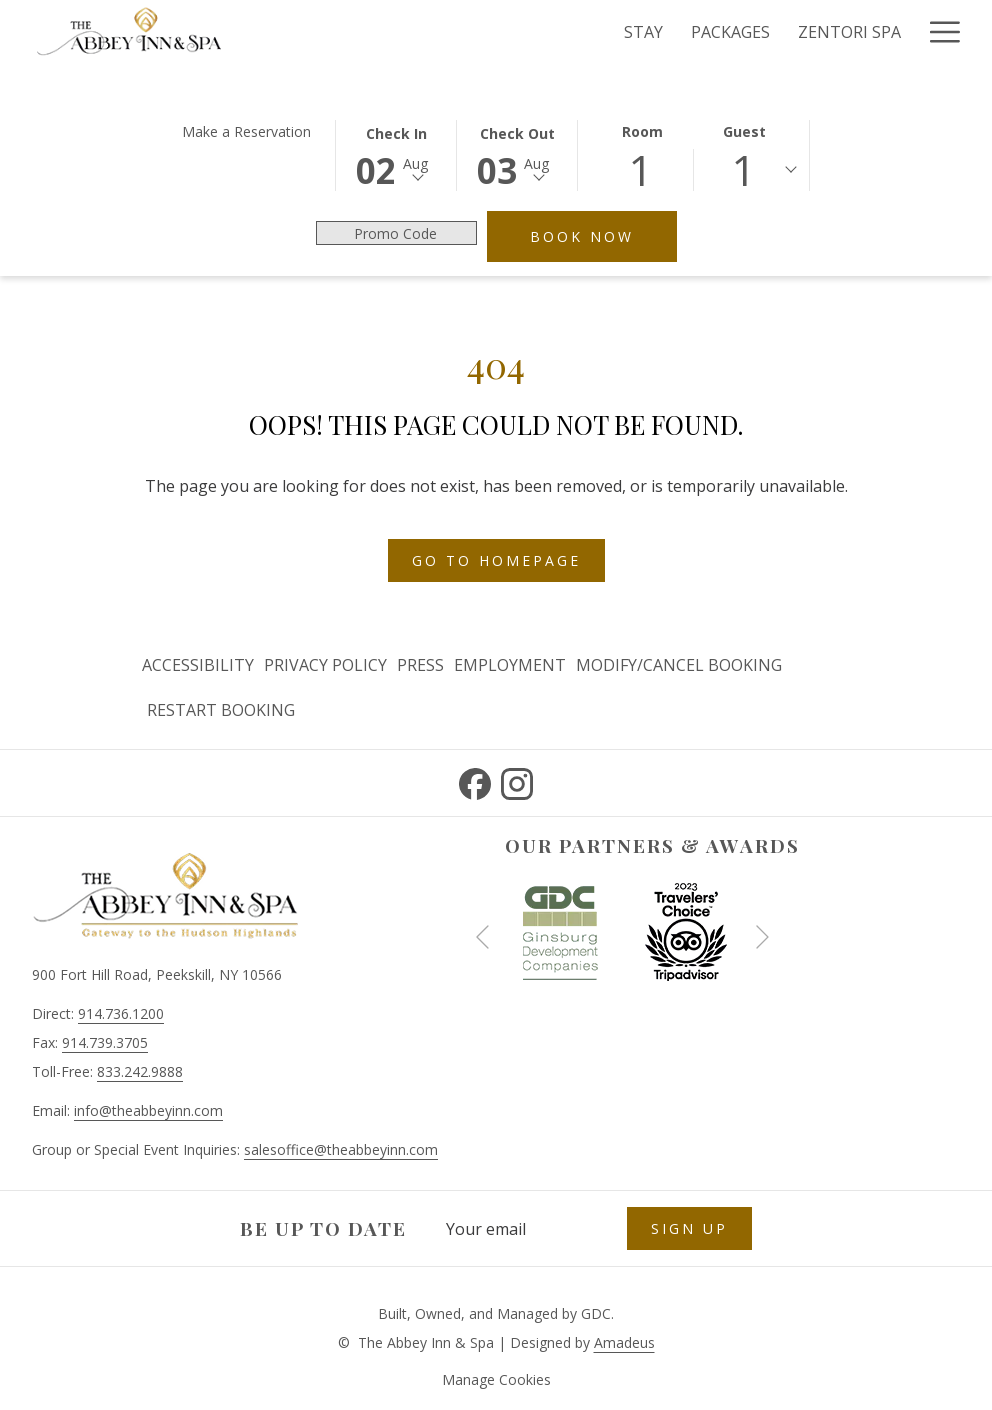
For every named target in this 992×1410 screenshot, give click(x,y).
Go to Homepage (496, 560)
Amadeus (624, 1342)
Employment (510, 665)
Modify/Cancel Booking (679, 665)
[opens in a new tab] (560, 930)
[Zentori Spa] (632, 32)
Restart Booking (221, 710)
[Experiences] (830, 32)
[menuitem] (200, 665)
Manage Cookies (496, 1379)
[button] (396, 154)
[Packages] (513, 32)
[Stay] (426, 32)
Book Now (603, 236)
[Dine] (731, 32)
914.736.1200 (121, 1013)
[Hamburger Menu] (937, 32)
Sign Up (689, 1228)
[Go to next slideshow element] (762, 936)
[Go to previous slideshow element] (482, 936)
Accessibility (198, 665)
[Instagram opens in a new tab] (517, 780)
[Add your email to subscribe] (526, 1228)
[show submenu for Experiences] (905, 32)
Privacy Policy (325, 665)
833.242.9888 (140, 1071)
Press (420, 665)
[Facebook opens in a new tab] (475, 780)
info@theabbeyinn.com (148, 1110)
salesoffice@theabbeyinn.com (341, 1149)
